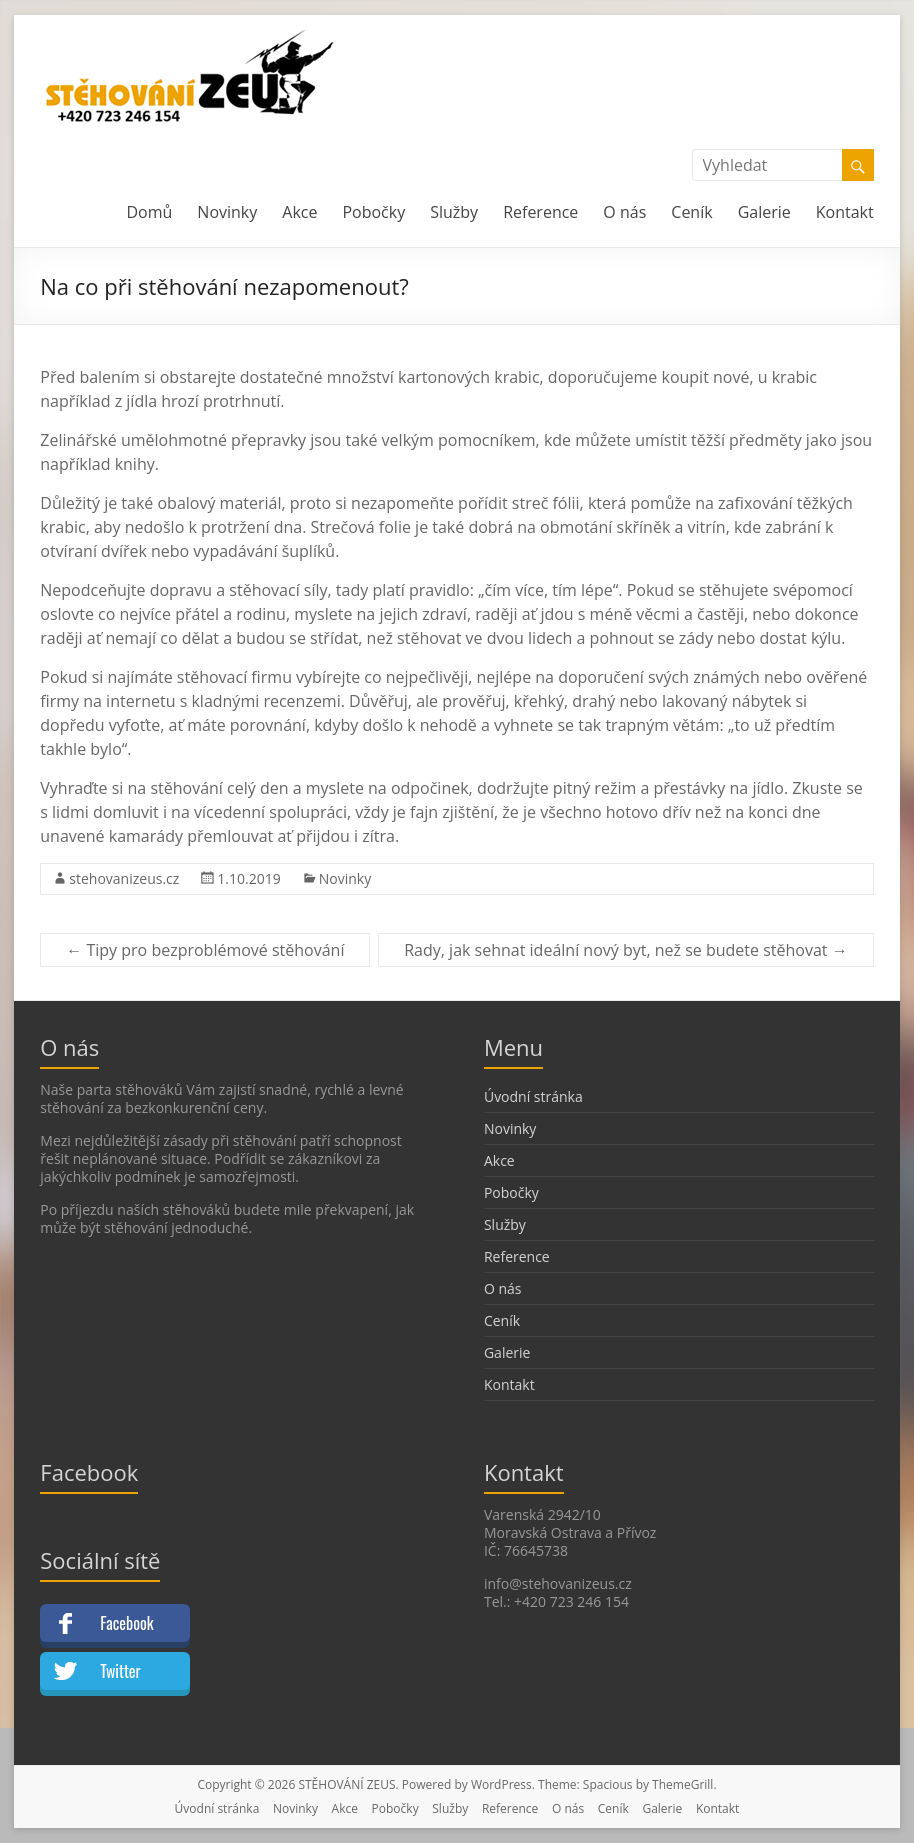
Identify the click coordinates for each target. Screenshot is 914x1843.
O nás (624, 212)
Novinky (227, 212)
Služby (454, 212)
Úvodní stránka (533, 1096)
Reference (540, 212)
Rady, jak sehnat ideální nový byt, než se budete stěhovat (625, 950)
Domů (149, 212)
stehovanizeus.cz (124, 878)
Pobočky (373, 212)
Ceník (691, 212)
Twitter (120, 1671)
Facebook (126, 1623)
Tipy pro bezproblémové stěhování (205, 950)
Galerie (764, 212)
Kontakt (845, 212)
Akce (299, 212)
